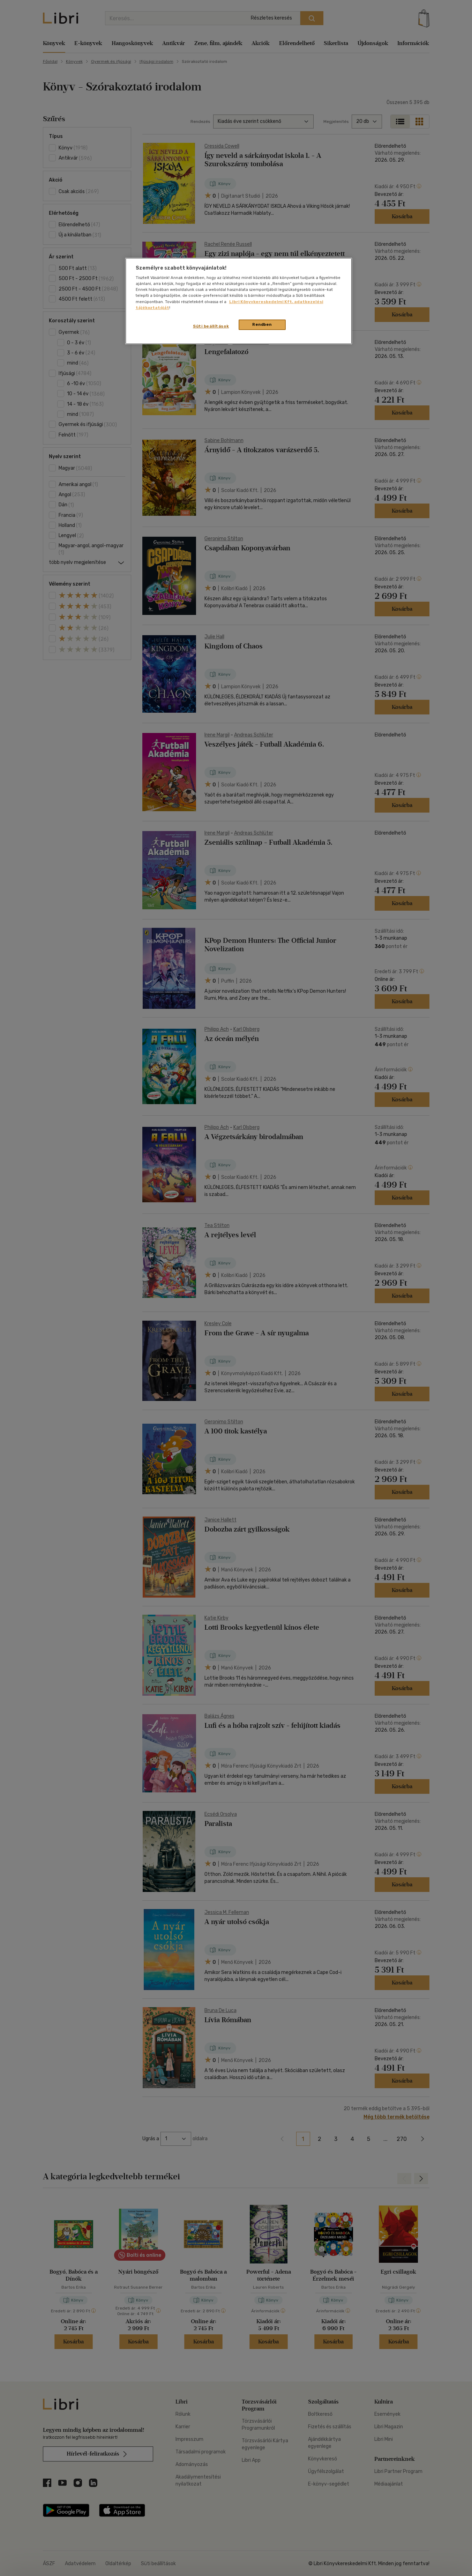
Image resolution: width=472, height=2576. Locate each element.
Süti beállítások (211, 326)
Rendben (262, 324)
